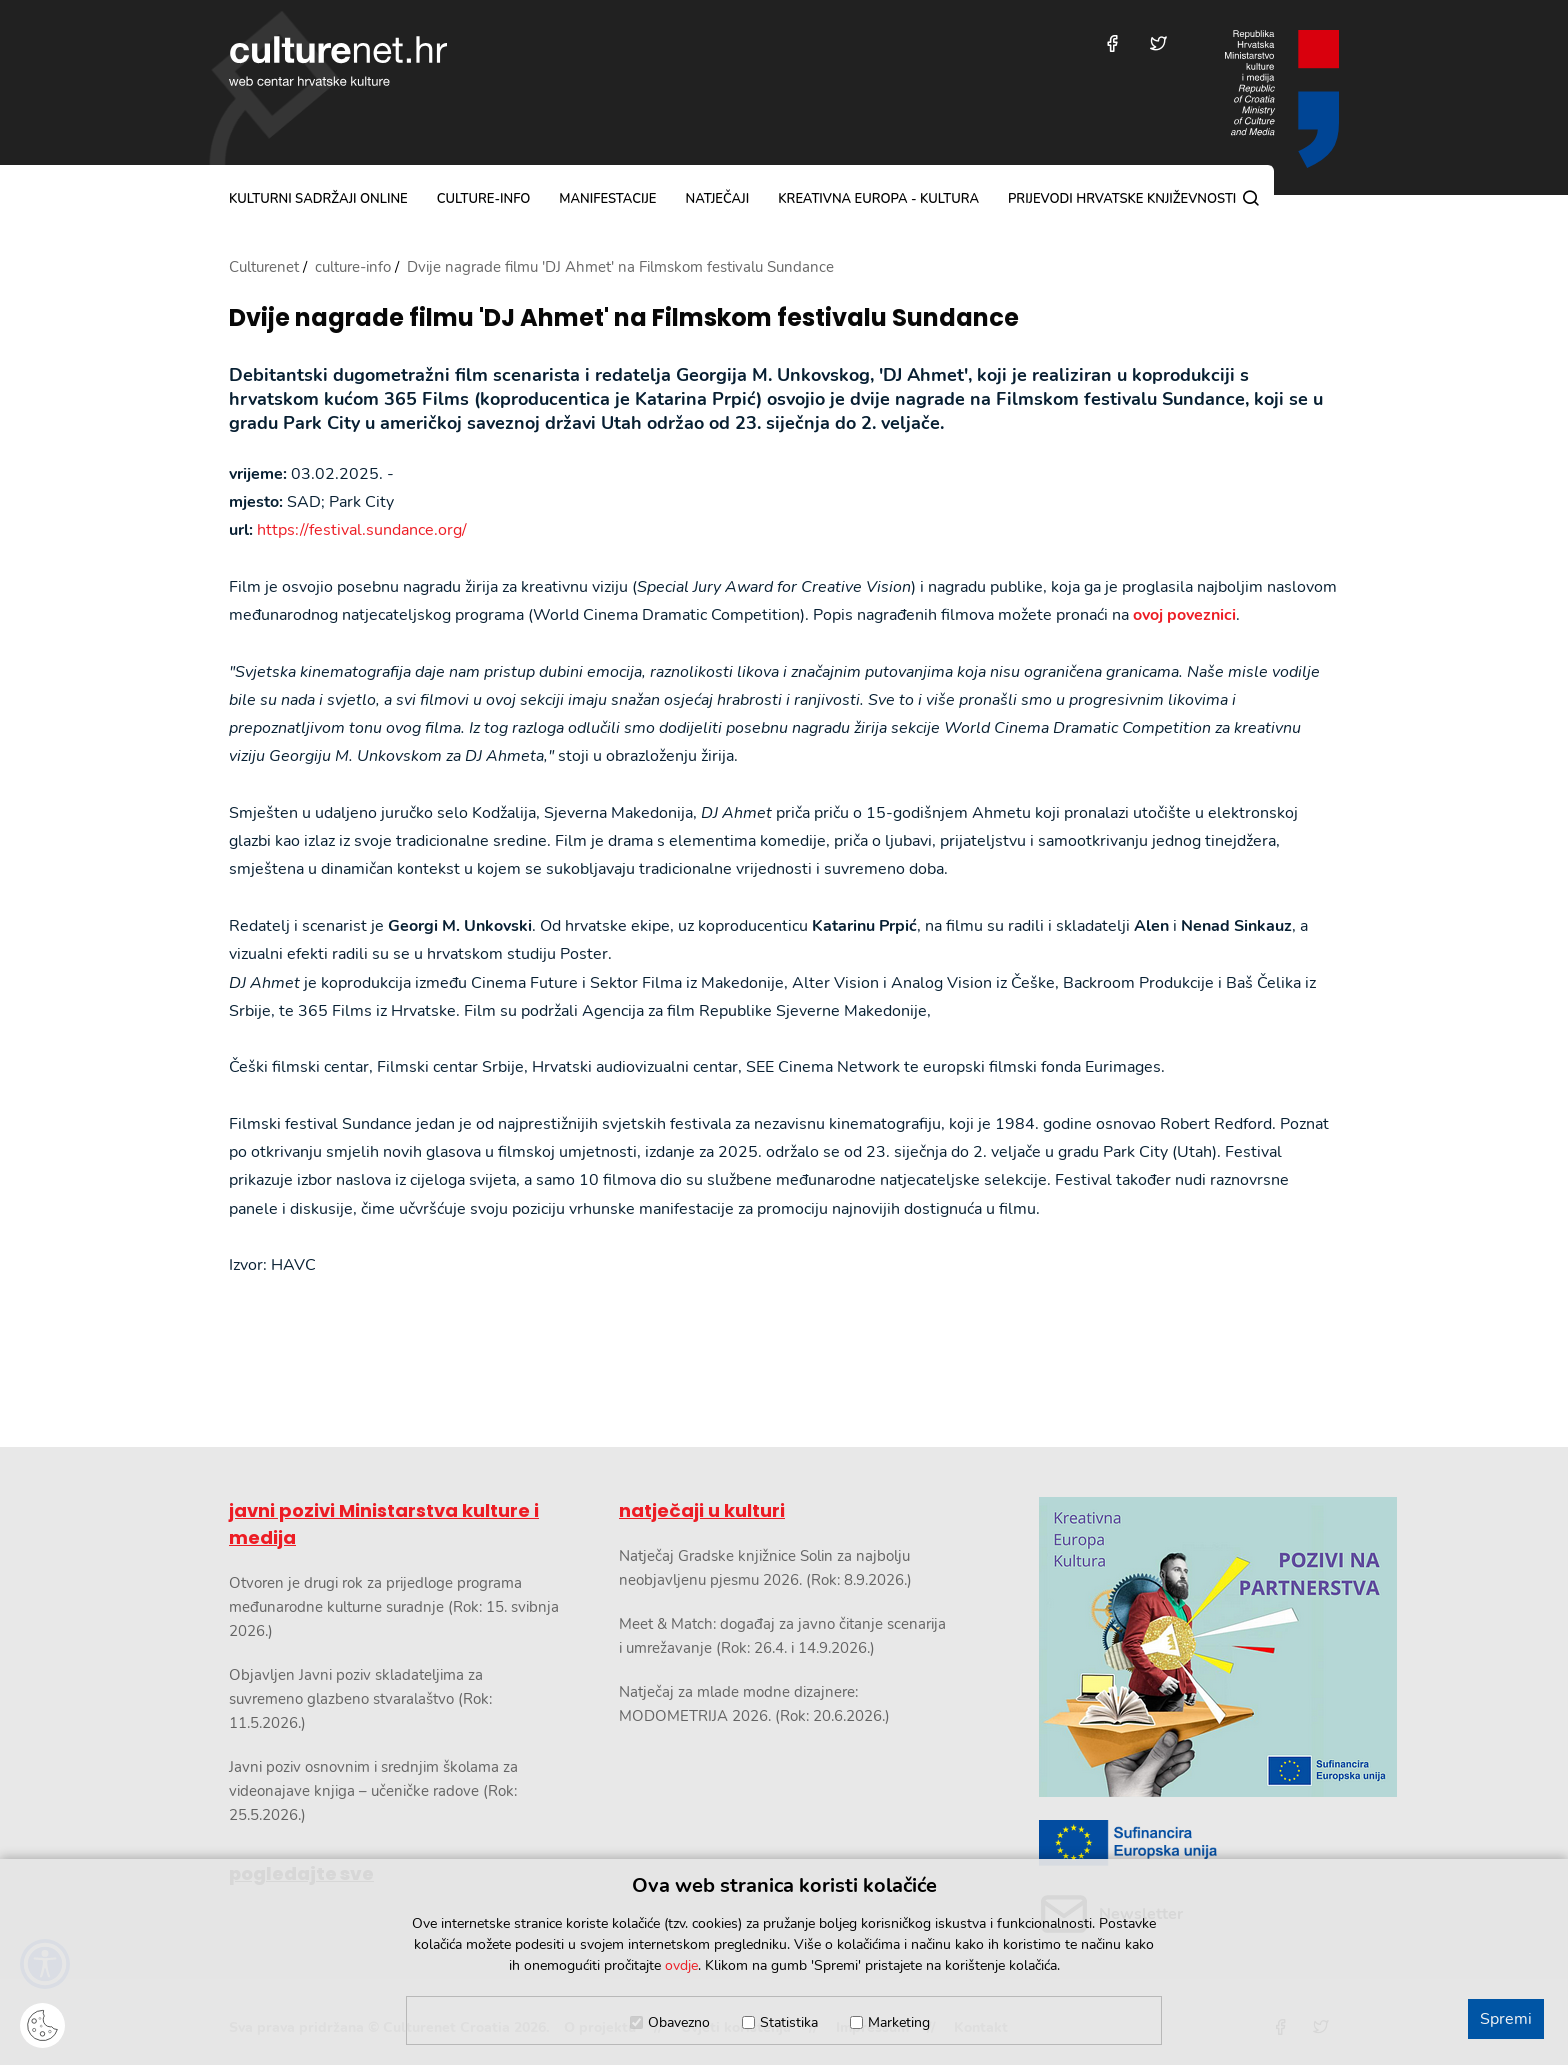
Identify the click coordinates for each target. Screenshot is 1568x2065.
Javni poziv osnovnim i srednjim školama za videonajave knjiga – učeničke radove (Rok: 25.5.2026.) (373, 1791)
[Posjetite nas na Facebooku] (1112, 43)
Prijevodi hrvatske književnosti (1122, 199)
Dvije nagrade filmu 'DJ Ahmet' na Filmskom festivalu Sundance (624, 318)
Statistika (789, 2022)
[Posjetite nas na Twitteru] (1158, 43)
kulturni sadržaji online (318, 199)
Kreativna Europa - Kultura (878, 199)
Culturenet (264, 267)
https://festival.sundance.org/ (362, 530)
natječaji (717, 199)
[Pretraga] (1251, 198)
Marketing (899, 2022)
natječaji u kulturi (702, 1510)
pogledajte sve (301, 1873)
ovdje (681, 1965)
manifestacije (607, 199)
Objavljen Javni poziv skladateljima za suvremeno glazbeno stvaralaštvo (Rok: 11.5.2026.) (360, 1699)
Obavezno (679, 2022)
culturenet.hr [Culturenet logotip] (338, 61)
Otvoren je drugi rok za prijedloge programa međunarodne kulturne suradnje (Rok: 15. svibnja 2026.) (394, 1607)
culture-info (484, 199)
